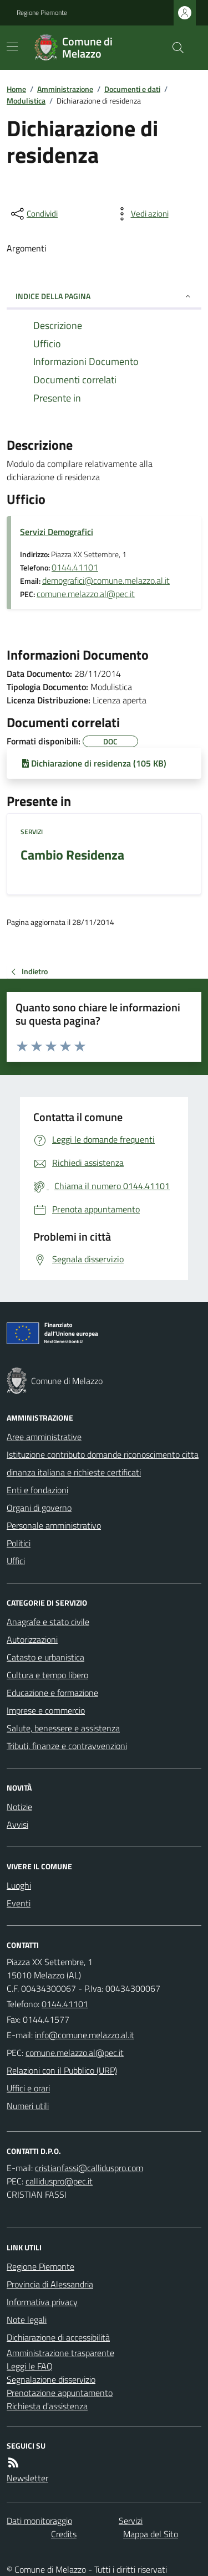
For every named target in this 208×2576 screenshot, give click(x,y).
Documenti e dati (132, 89)
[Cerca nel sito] (173, 47)
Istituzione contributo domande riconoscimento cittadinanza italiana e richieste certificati (103, 1463)
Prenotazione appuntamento (60, 2392)
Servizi (32, 832)
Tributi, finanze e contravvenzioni (67, 1745)
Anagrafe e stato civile (48, 1621)
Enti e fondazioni (37, 1490)
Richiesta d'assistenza (47, 2406)
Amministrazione (65, 89)
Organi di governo (39, 1507)
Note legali (27, 2319)
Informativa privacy (42, 2301)
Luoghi (19, 1885)
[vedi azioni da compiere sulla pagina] (141, 214)
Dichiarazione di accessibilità (58, 2337)
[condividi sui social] (33, 214)
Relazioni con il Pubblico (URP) (62, 2070)
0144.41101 (75, 567)
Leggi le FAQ (30, 2366)
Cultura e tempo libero (47, 1675)
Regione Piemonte (42, 13)
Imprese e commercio (46, 1710)
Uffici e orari (28, 2088)
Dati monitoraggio (39, 2520)
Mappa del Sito (150, 2534)
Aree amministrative (44, 1436)
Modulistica (26, 100)
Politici (19, 1543)
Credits (64, 2534)
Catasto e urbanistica (45, 1657)
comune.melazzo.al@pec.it (86, 593)
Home (16, 89)
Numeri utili (28, 2105)
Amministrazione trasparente (60, 2352)
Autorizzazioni (32, 1639)
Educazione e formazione (52, 1692)
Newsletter (27, 2478)
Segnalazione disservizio (51, 2379)
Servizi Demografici (56, 531)
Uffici (16, 1560)
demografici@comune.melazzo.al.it (106, 580)
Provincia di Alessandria (50, 2284)
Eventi (19, 1903)
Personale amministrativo (54, 1525)
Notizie (19, 1806)
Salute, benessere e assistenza (63, 1728)
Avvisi (17, 1824)
